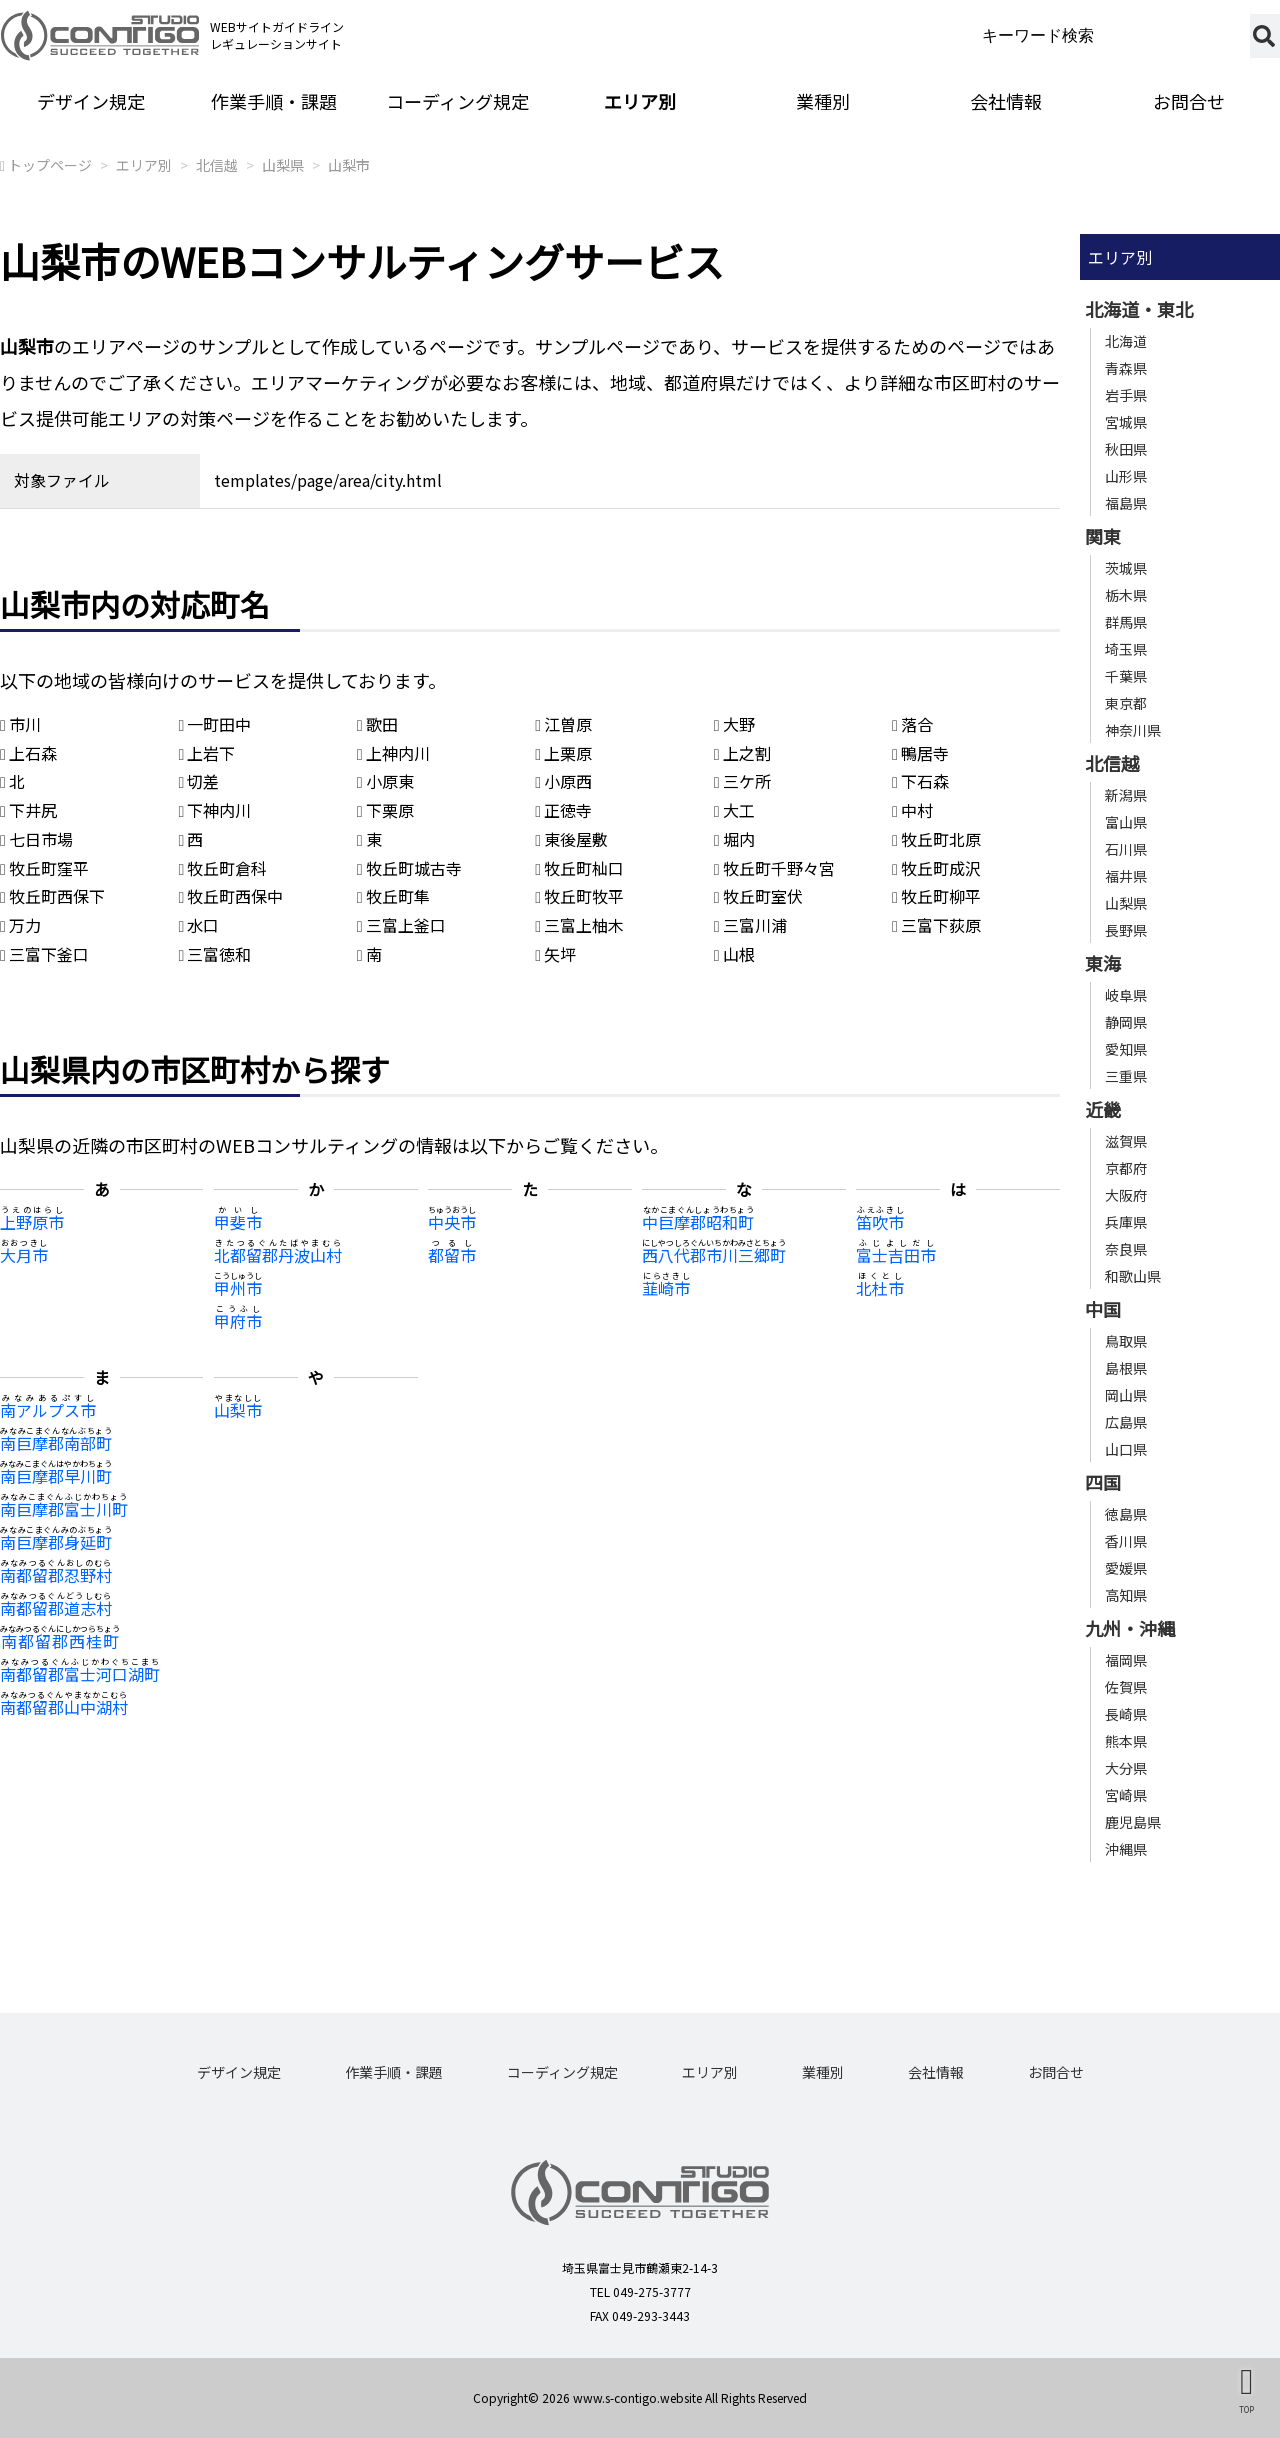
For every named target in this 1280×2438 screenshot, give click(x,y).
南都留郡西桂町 (60, 1641)
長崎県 (1126, 1714)
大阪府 (1126, 1195)
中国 (1103, 1309)
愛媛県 (1126, 1568)
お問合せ (1056, 2072)
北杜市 (880, 1288)
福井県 (1126, 876)
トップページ (50, 165)
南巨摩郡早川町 (56, 1476)
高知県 (1126, 1595)
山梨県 (283, 165)
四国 (1103, 1482)
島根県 (1126, 1368)
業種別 (823, 101)
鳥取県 (1126, 1341)
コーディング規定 (457, 101)
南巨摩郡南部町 (56, 1443)
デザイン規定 (91, 101)
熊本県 (1126, 1741)
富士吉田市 (896, 1255)
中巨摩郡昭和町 (698, 1222)
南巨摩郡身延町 (56, 1542)
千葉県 (1126, 676)
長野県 (1126, 930)
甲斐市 (238, 1222)
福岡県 (1126, 1660)
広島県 (1126, 1422)
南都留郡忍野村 (56, 1575)
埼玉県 (1126, 649)
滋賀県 (1126, 1141)
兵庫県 (1126, 1222)
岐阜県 (1126, 995)
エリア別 (640, 101)
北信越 (217, 165)
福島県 (1126, 503)
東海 (1103, 963)
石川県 (1126, 849)
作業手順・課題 (274, 101)
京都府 (1126, 1168)
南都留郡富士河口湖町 (80, 1674)
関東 (1103, 536)
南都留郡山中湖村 (64, 1707)
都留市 (452, 1255)
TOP (1246, 2409)
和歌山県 (1133, 1276)
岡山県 (1126, 1395)
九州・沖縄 (1130, 1628)
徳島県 (1126, 1514)
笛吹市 (880, 1222)
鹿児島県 (1133, 1822)
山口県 (1126, 1449)
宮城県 (1126, 422)
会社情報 (1006, 101)
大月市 (24, 1255)
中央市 (452, 1222)
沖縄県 (1126, 1849)
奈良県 (1126, 1249)
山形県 (1126, 476)
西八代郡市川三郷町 (714, 1255)
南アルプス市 (48, 1410)
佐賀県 (1126, 1687)
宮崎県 (1126, 1795)
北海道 (1126, 341)
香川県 (1126, 1541)
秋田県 (1126, 449)
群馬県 (1126, 622)
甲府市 (238, 1321)
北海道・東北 (1139, 309)
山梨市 (349, 165)
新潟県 (1126, 795)
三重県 (1126, 1076)
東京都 (1126, 703)
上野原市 (32, 1222)
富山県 (1126, 822)
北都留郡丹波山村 (278, 1255)
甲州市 (238, 1288)
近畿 (1103, 1109)
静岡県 (1126, 1022)
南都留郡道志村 (56, 1608)
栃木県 (1126, 595)
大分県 (1126, 1768)
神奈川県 (1133, 730)
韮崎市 (666, 1288)
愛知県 (1126, 1049)
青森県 (1126, 368)
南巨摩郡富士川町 (64, 1509)
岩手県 (1126, 395)
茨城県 (1126, 568)
